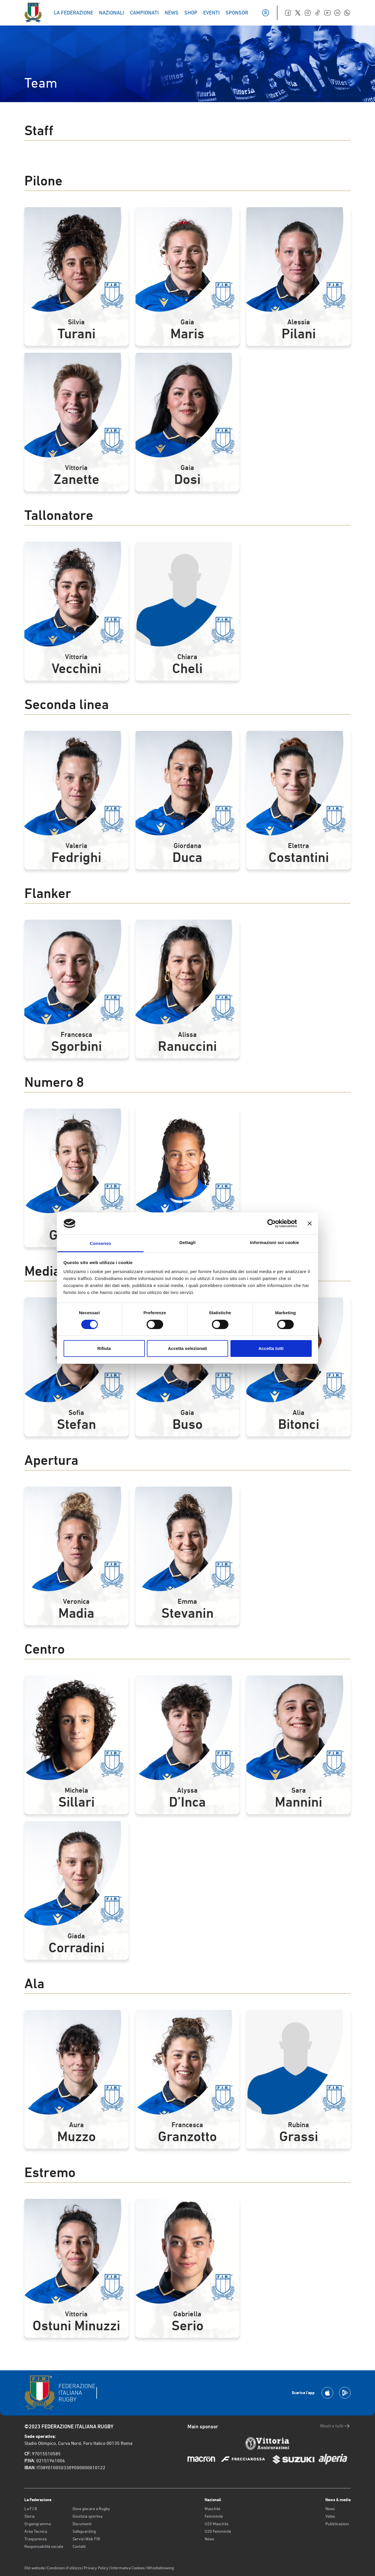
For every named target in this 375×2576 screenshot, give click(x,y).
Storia (29, 2516)
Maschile (212, 2508)
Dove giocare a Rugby (91, 2508)
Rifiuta (104, 1348)
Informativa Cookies (128, 2568)
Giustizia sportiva (87, 2516)
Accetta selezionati (187, 1348)
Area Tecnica (35, 2531)
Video (330, 2516)
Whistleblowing (160, 2568)
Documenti (82, 2523)
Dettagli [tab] (187, 1242)
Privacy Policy (96, 2568)
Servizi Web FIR (86, 2539)
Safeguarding (84, 2531)
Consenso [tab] (100, 1243)
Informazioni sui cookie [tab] (274, 1242)
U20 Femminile (218, 2531)
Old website (34, 2568)
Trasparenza (35, 2539)
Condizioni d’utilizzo (64, 2568)
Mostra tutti (335, 2426)
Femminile (214, 2516)
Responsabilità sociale (43, 2546)
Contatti (79, 2546)
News (209, 2539)
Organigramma (37, 2523)
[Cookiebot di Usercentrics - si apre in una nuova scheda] (271, 1223)
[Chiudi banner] (310, 1223)
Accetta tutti (271, 1348)
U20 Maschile (216, 2523)
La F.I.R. (31, 2508)
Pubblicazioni (337, 2523)
